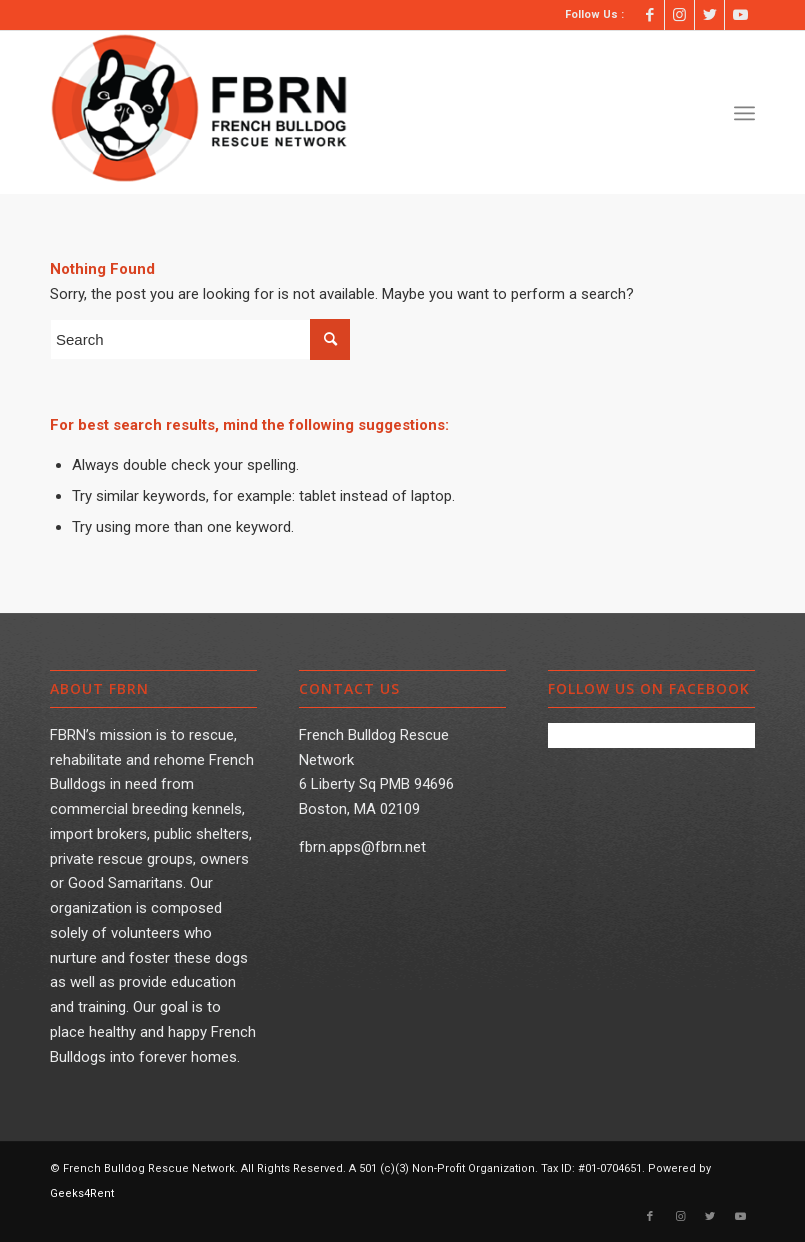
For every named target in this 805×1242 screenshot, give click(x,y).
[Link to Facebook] (649, 15)
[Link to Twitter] (709, 15)
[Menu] (744, 113)
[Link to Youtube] (740, 15)
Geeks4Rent (82, 1193)
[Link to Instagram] (679, 15)
